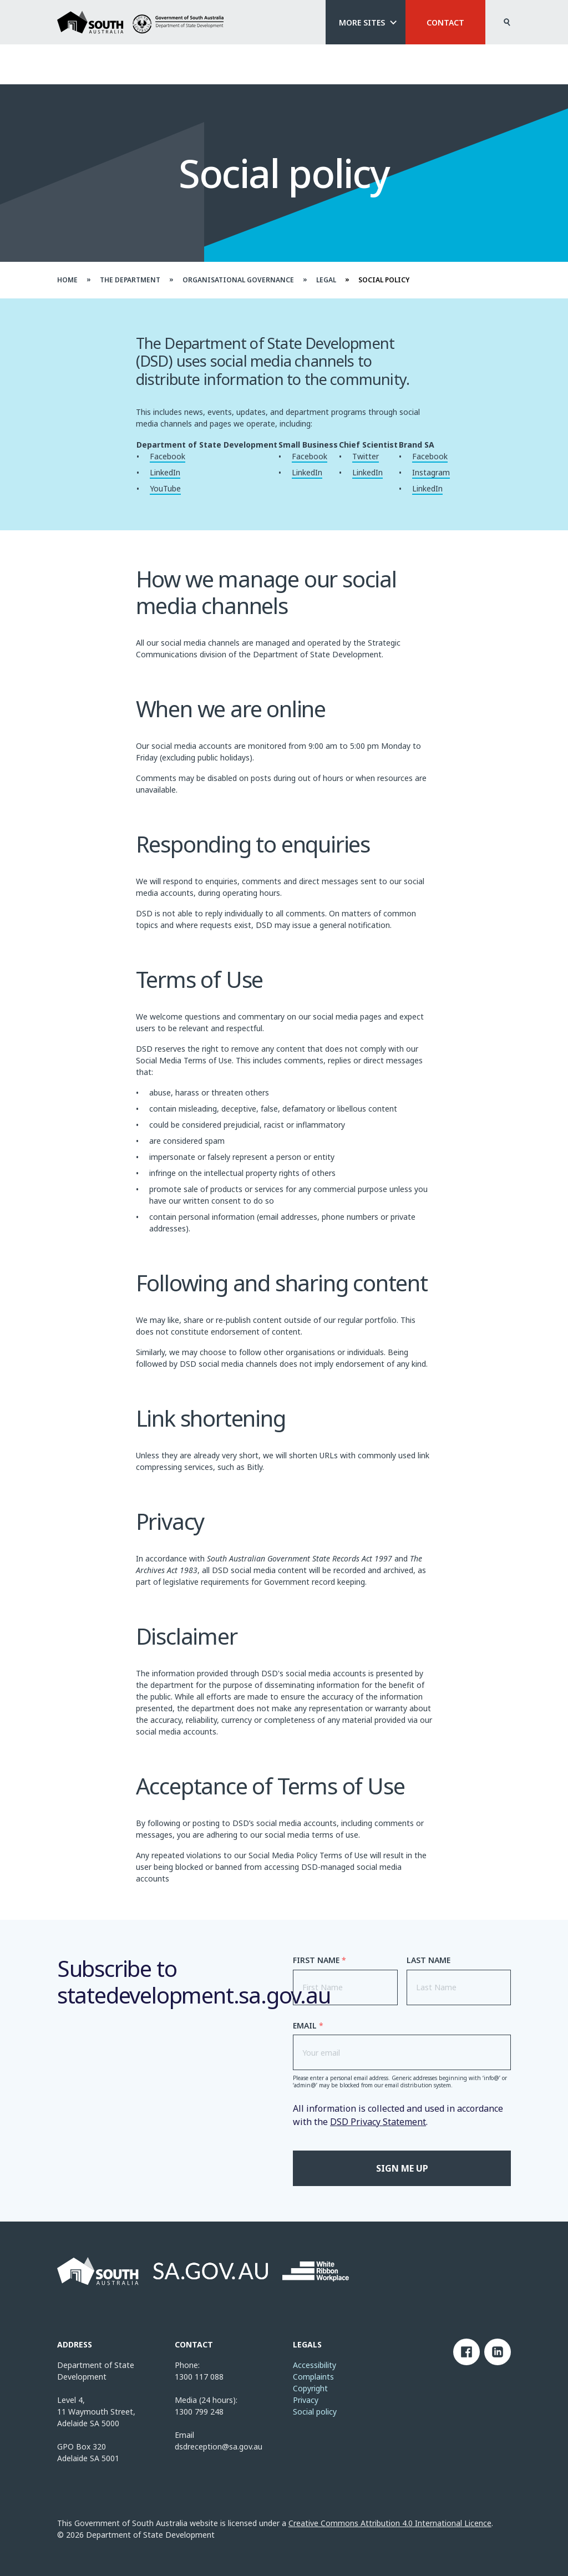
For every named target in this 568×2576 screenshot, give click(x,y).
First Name (319, 1960)
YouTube (165, 488)
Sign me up (402, 2168)
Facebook (167, 456)
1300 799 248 (199, 2411)
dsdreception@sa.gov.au (218, 2446)
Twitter (365, 456)
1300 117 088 (199, 2376)
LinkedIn (165, 472)
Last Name (428, 1960)
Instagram (431, 472)
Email (308, 2026)
